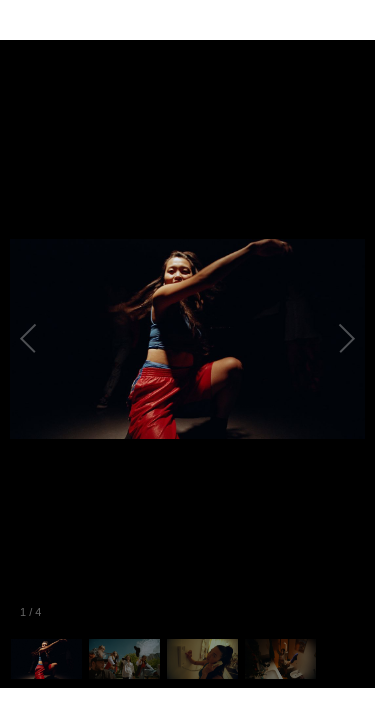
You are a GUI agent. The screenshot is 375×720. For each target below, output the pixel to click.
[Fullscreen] (359, 20)
